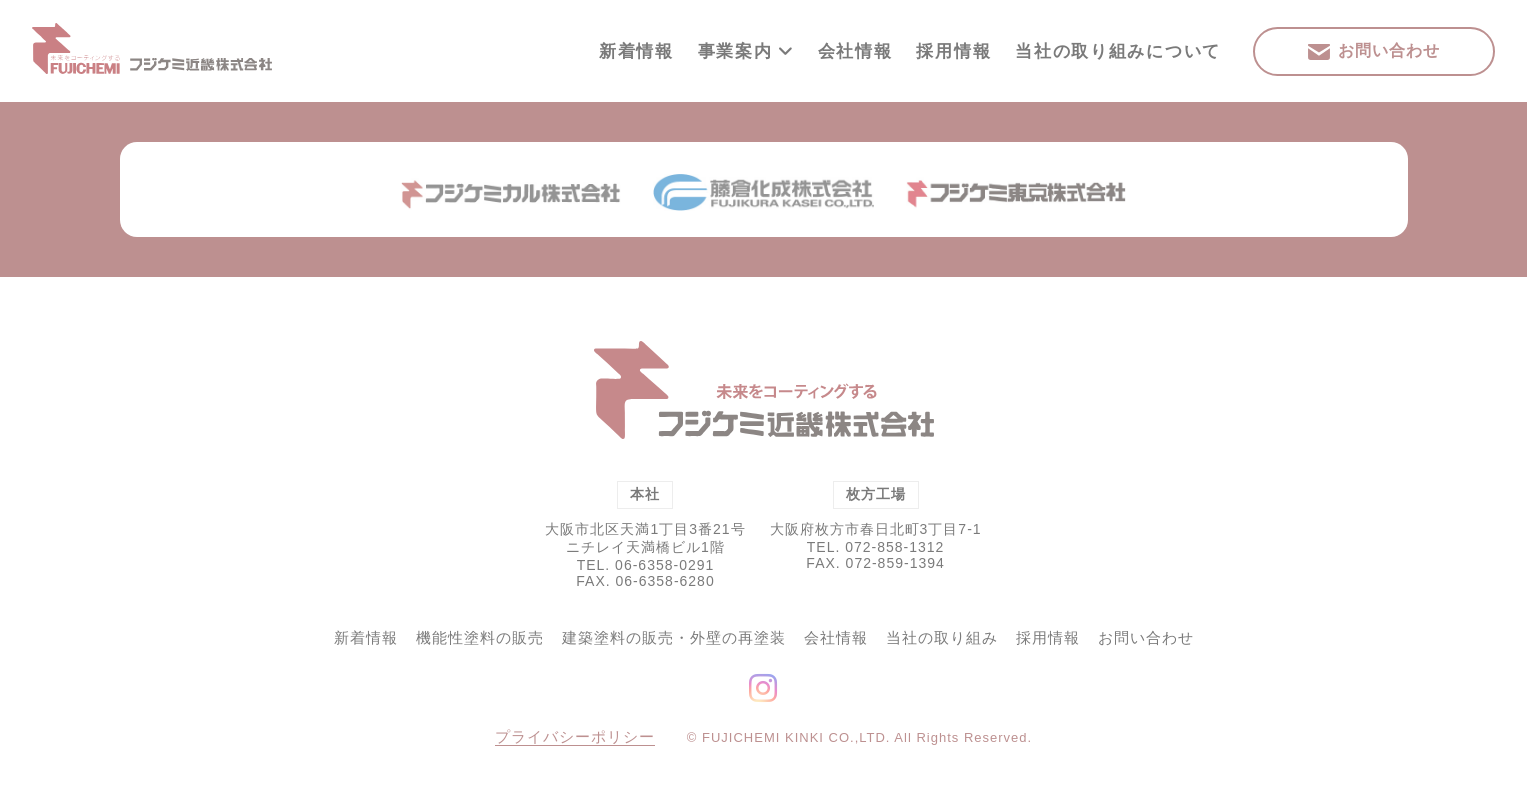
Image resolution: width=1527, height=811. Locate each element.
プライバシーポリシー (575, 736)
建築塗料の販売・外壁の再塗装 (674, 637)
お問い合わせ (1146, 637)
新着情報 (636, 51)
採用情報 (953, 51)
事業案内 (746, 51)
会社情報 (855, 51)
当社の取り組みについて (1118, 51)
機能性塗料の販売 (480, 637)
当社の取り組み (942, 637)
